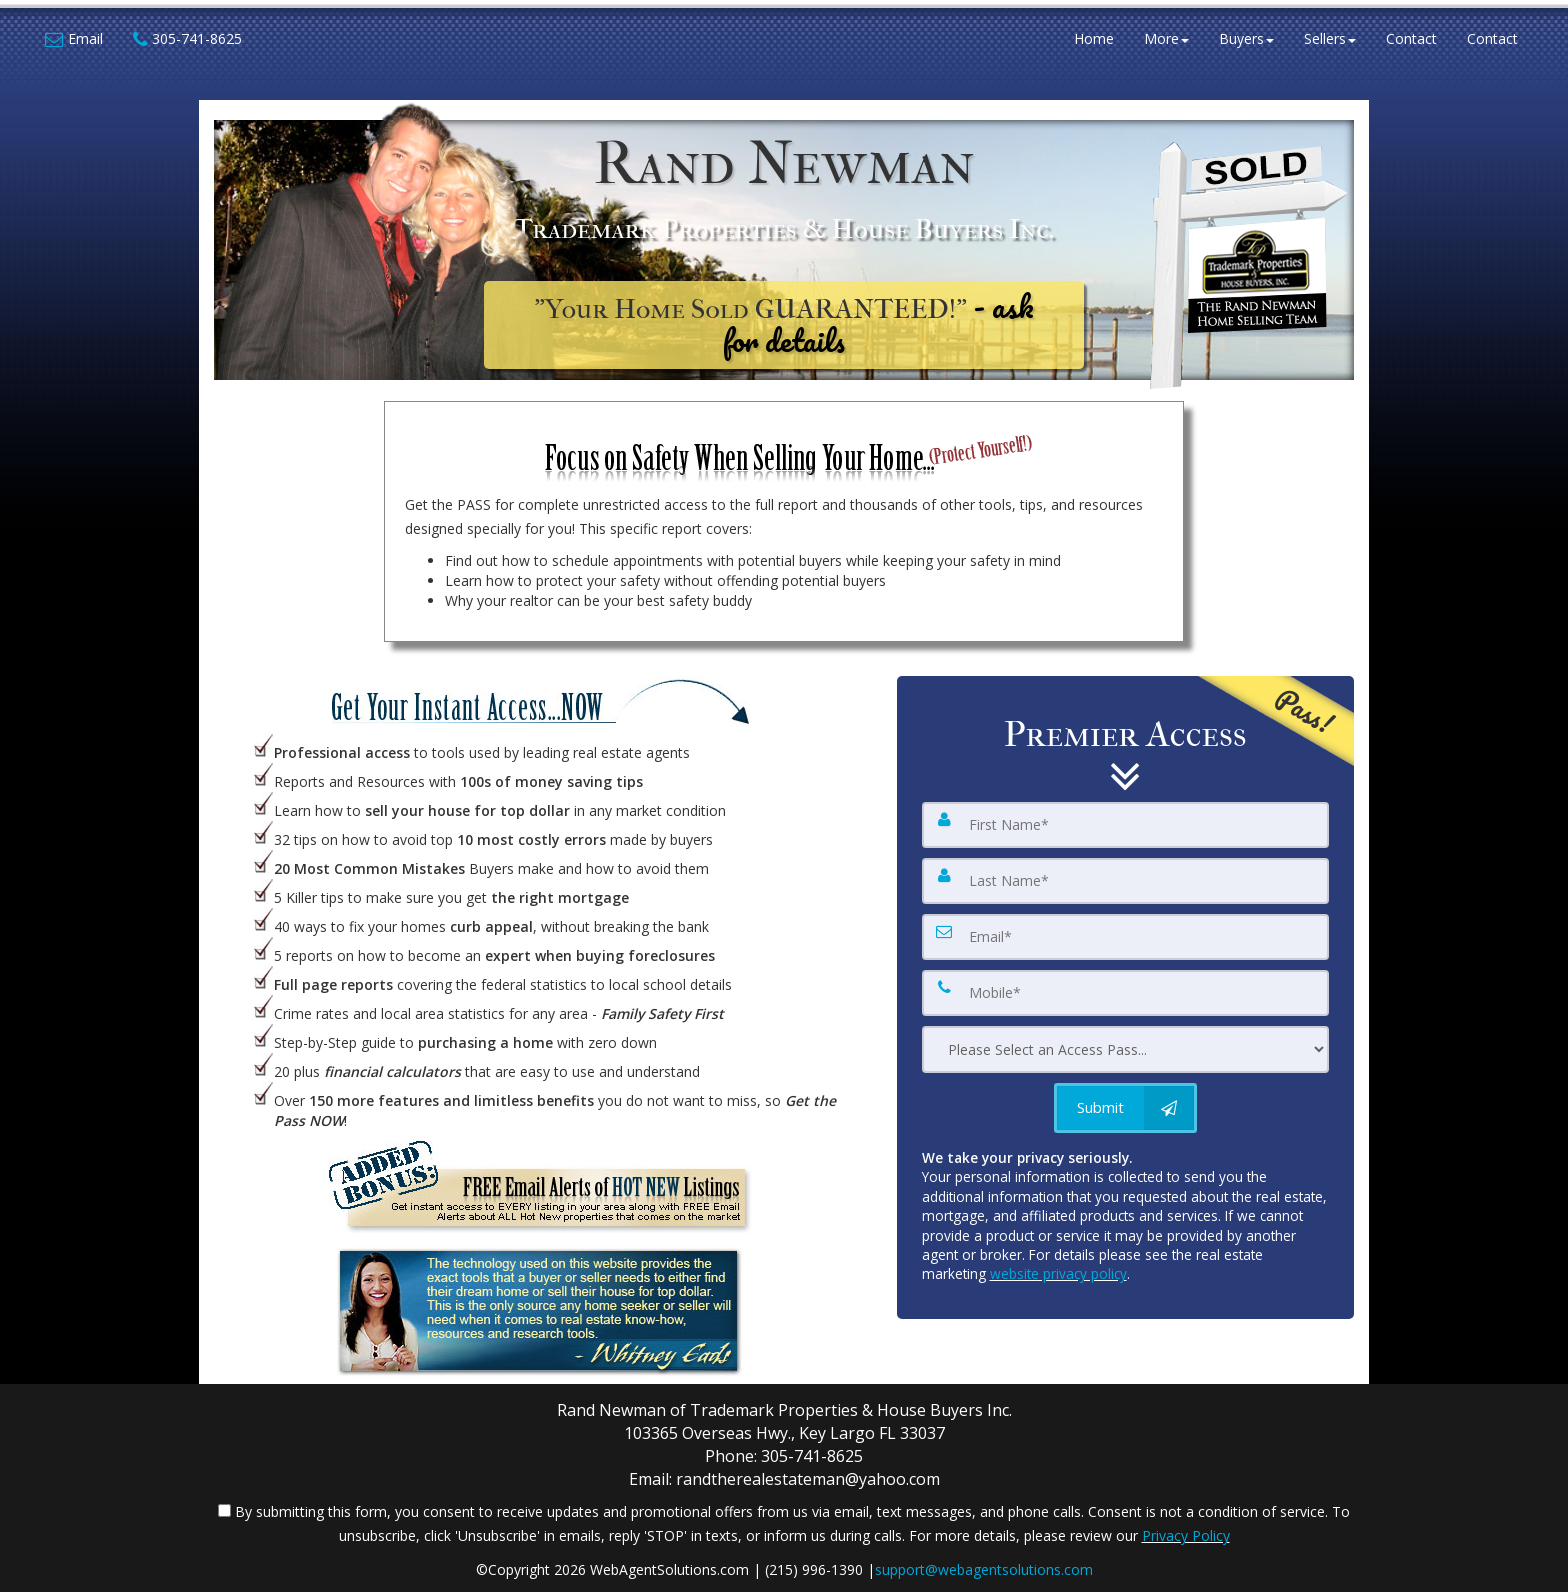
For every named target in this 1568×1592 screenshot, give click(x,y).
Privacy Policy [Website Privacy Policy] (1186, 1535)
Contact (1411, 39)
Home (1094, 39)
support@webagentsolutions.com (984, 1569)
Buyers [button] (1246, 39)
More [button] (1166, 39)
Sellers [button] (1330, 39)
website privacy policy (1058, 1273)
